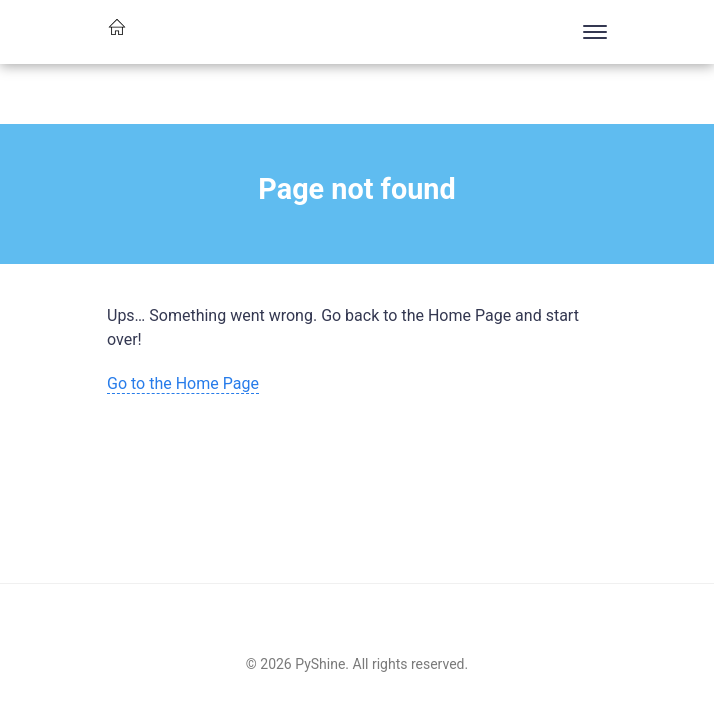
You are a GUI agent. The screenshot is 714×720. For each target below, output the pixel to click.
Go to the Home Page (183, 383)
